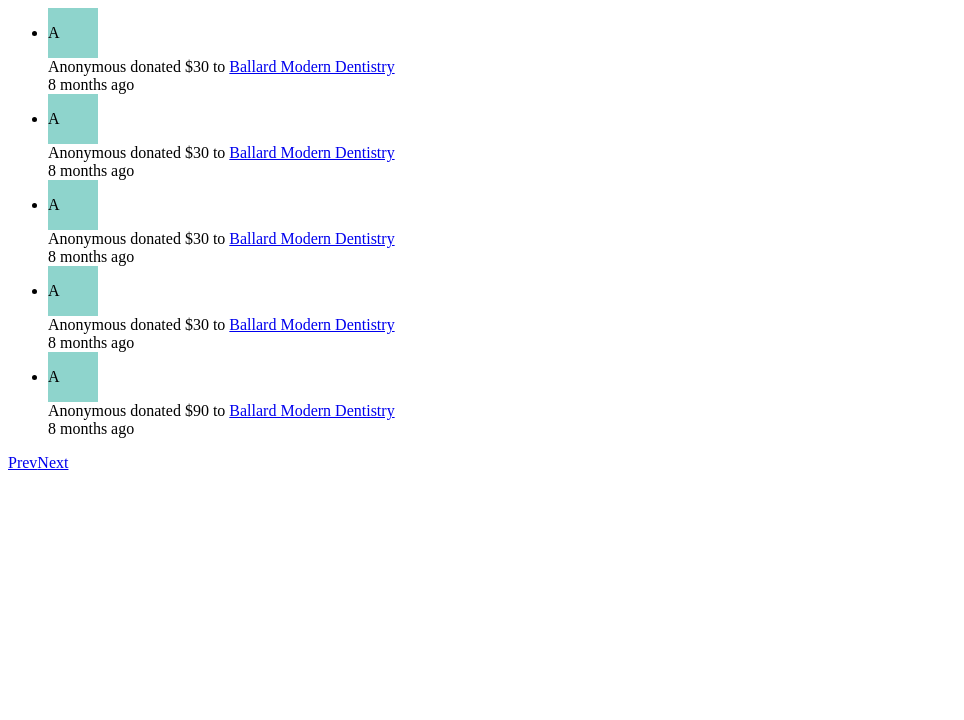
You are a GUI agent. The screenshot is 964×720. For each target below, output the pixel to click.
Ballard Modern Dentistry (311, 66)
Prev (22, 462)
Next (52, 462)
